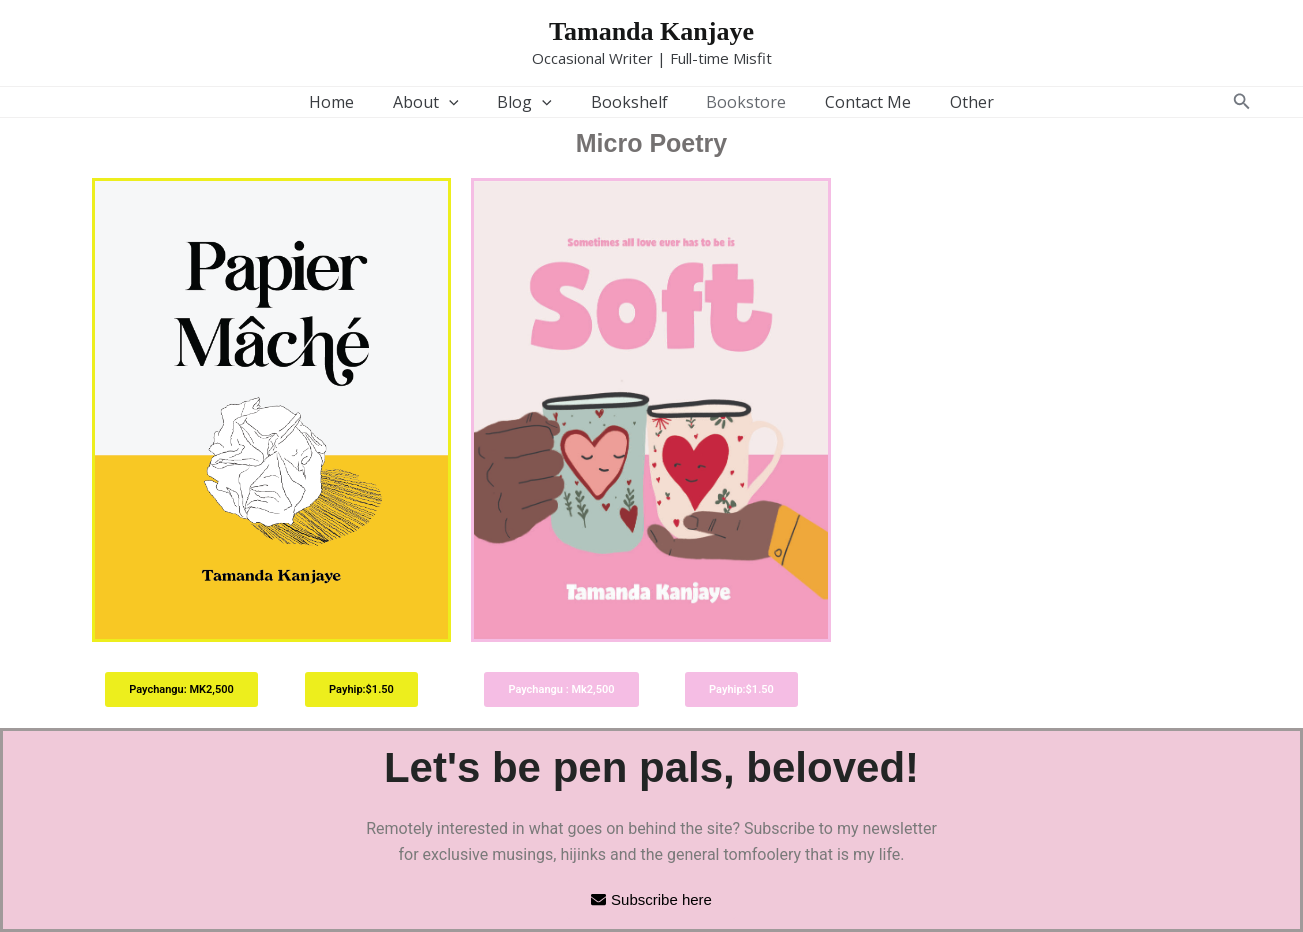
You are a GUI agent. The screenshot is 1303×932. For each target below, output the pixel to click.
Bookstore (740, 102)
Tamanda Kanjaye (651, 31)
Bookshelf (629, 102)
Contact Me (855, 102)
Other (952, 102)
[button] (1242, 102)
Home (351, 102)
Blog (531, 102)
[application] (462, 102)
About (439, 102)
